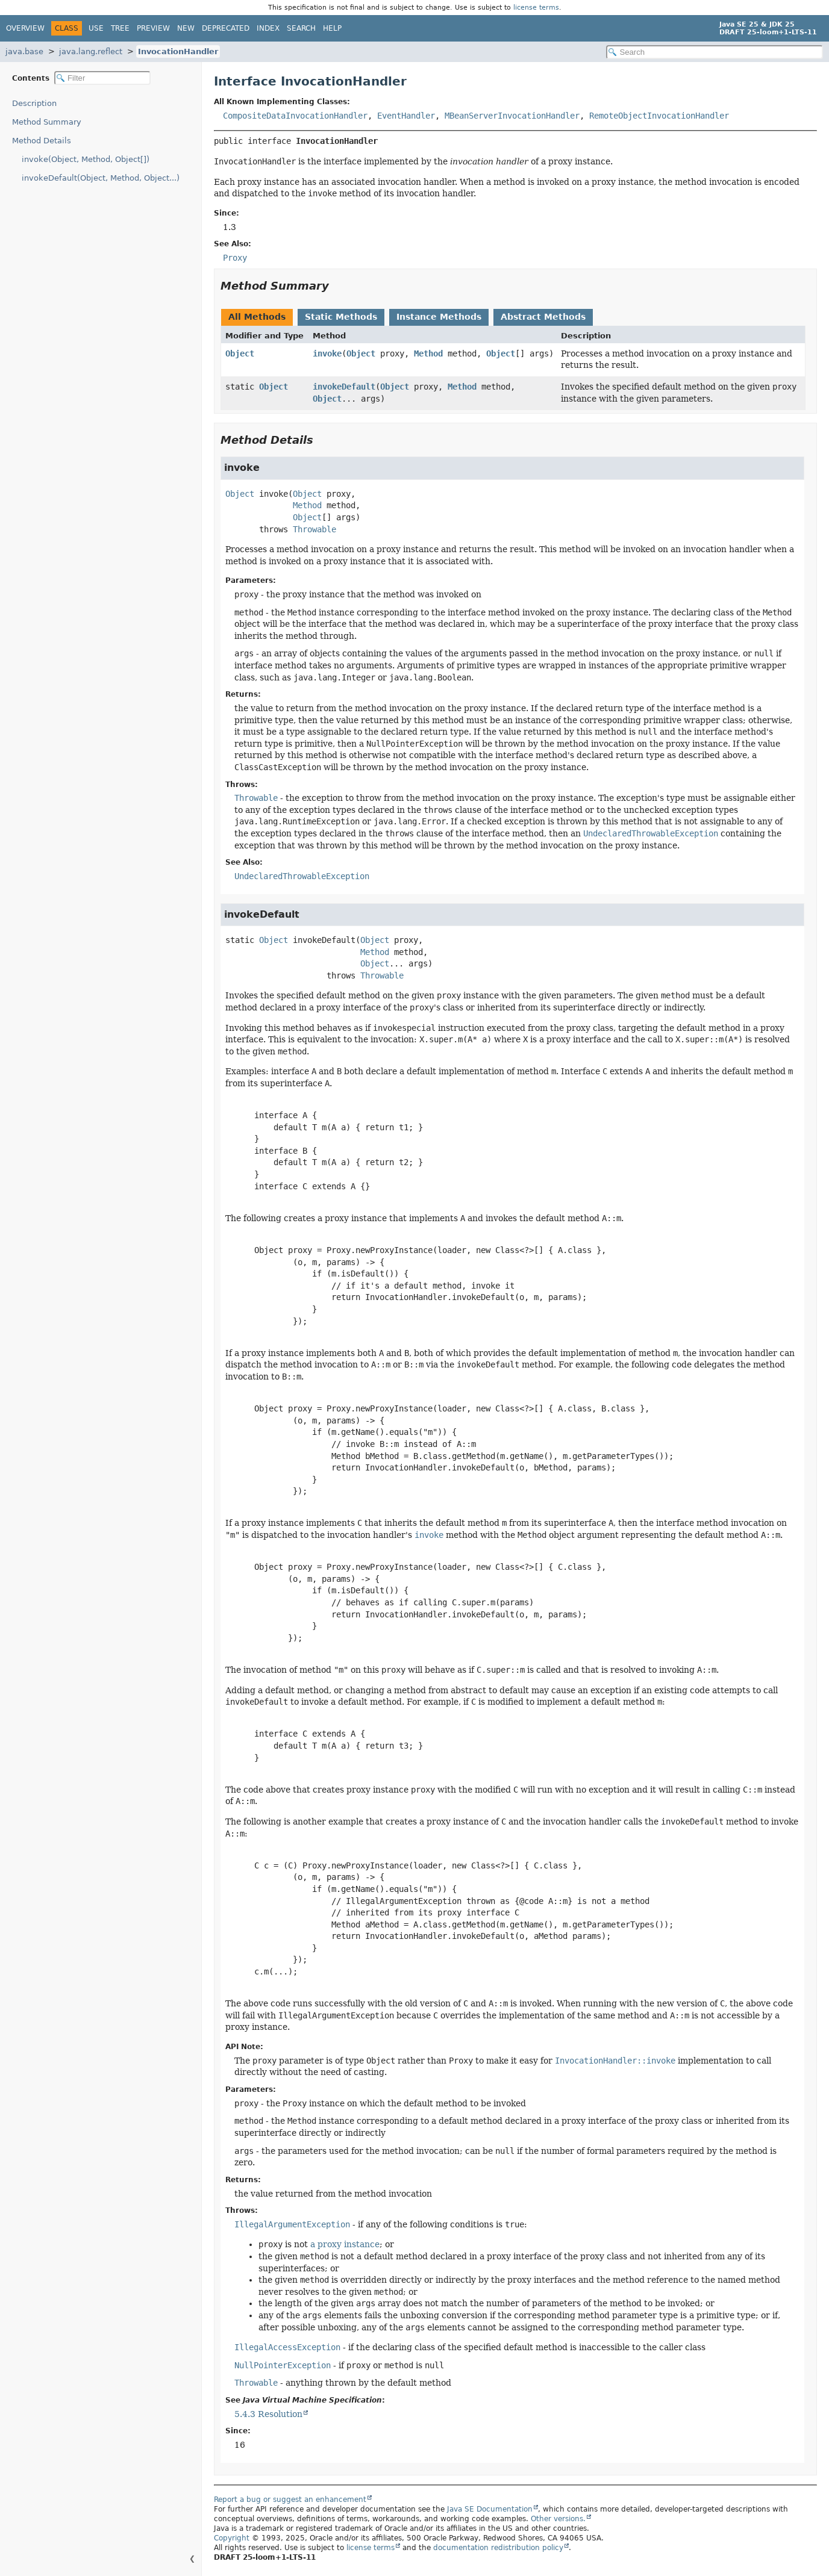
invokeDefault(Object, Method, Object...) (101, 177)
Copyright (231, 2538)
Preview (153, 28)
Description (34, 103)
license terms (536, 7)
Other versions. (558, 2519)
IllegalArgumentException (292, 2224)
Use (96, 28)
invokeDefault (344, 386)
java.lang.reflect (90, 51)
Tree (120, 28)
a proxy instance (345, 2244)
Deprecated (225, 28)
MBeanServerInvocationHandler (512, 115)
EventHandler (406, 115)
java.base (24, 51)
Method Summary (46, 121)
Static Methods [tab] (341, 317)
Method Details (41, 140)
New (186, 28)
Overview (25, 28)
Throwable (314, 529)
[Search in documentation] (714, 52)
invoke (327, 353)
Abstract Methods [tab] (543, 317)
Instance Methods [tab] (438, 317)
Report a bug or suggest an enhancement (290, 2499)
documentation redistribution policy (498, 2547)
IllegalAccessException (287, 2347)
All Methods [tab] (257, 317)
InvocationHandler (178, 51)
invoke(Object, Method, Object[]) (85, 159)
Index (268, 28)
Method (428, 353)
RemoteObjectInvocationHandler (659, 115)
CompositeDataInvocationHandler (295, 115)
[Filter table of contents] (102, 78)
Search (301, 28)
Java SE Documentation (490, 2509)
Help (332, 28)
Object (239, 353)
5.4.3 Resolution (268, 2414)
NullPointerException (282, 2365)
